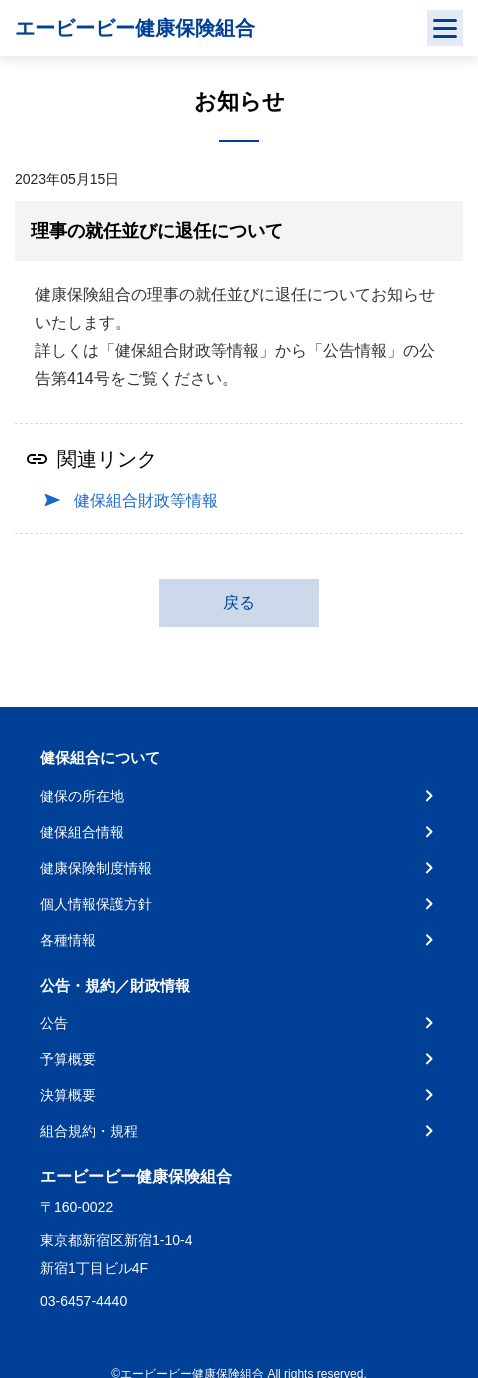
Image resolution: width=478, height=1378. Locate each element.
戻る (239, 602)
